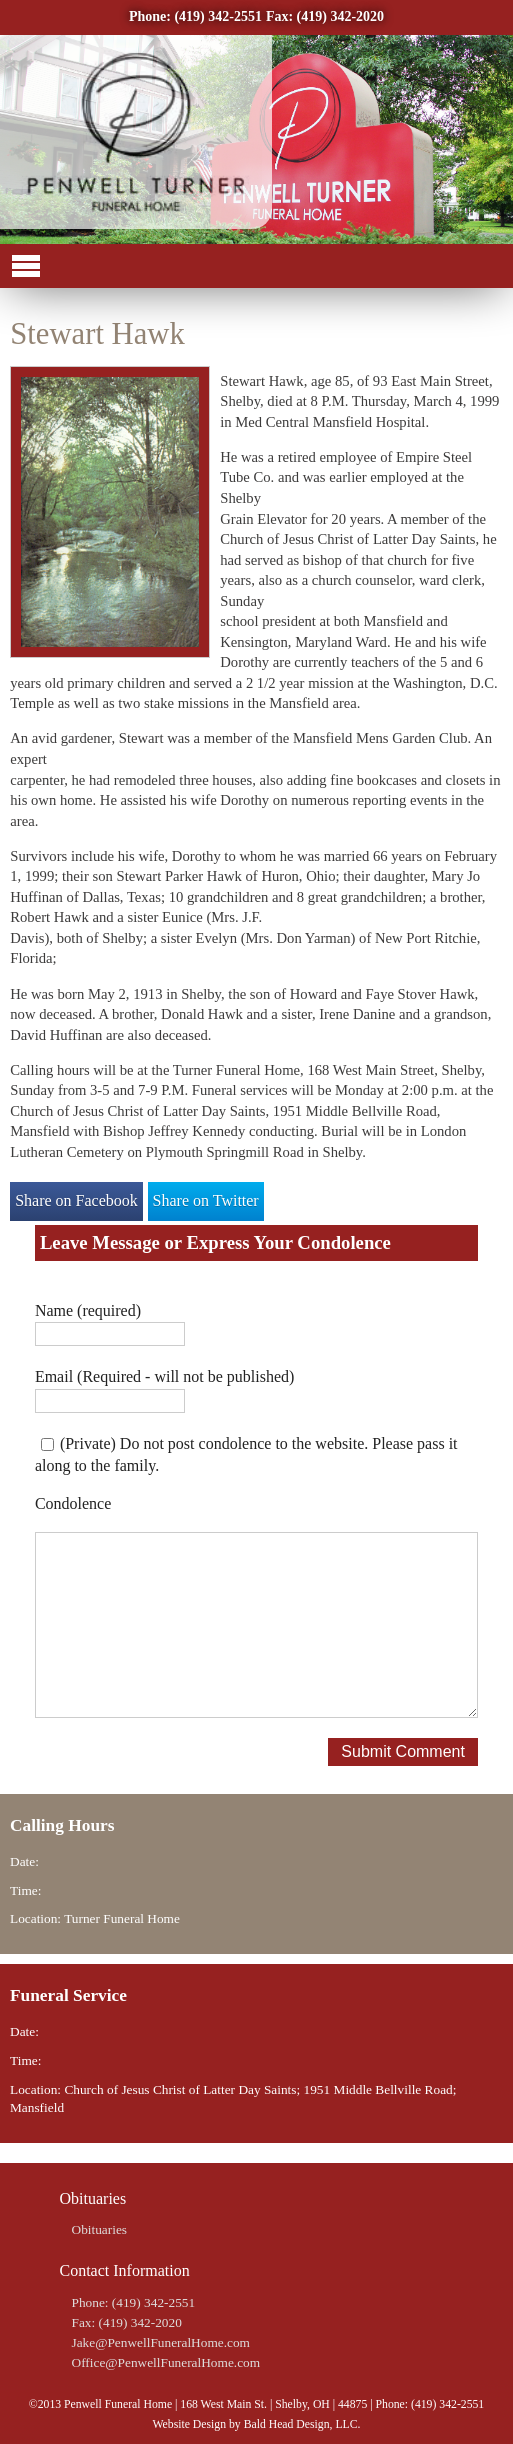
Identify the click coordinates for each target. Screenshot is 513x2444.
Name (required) (88, 1310)
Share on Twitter (206, 1200)
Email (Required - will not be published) (165, 1376)
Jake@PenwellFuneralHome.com (161, 2342)
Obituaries (100, 2229)
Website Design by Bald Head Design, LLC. (256, 2424)
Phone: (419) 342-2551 (195, 16)
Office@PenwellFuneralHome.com (166, 2362)
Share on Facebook (76, 1200)
